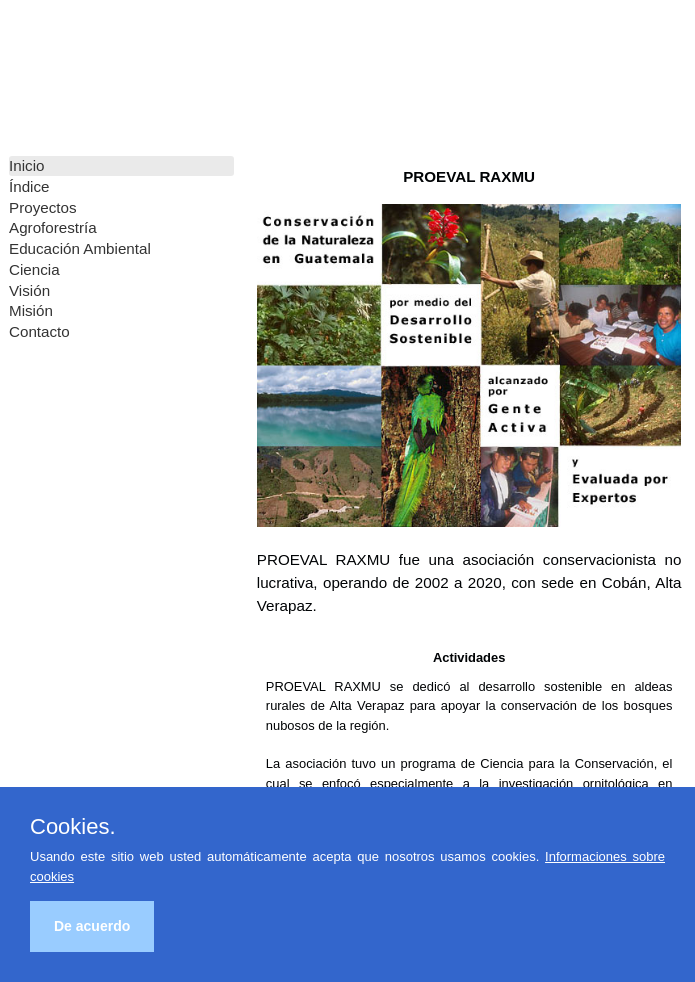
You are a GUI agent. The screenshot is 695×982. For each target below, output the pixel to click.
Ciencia (34, 269)
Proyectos (43, 207)
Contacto (39, 331)
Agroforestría (53, 227)
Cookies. (73, 827)
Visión (29, 290)
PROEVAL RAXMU (80, 70)
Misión (31, 310)
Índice (29, 186)
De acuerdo (92, 926)
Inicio (26, 165)
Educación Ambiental (80, 248)
